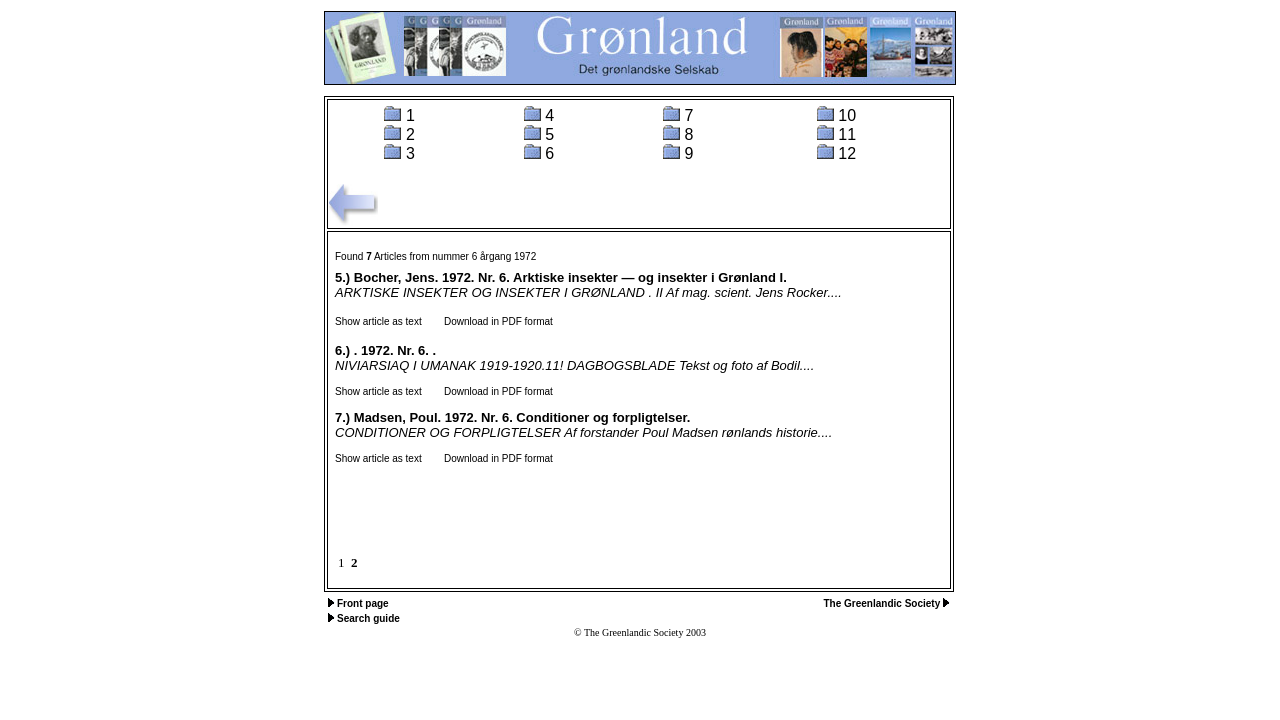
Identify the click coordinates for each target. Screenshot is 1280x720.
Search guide (368, 618)
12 (847, 153)
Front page (363, 603)
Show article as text (378, 321)
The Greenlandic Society (883, 603)
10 (847, 115)
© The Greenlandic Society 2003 (640, 632)
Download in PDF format (489, 321)
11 (847, 134)
